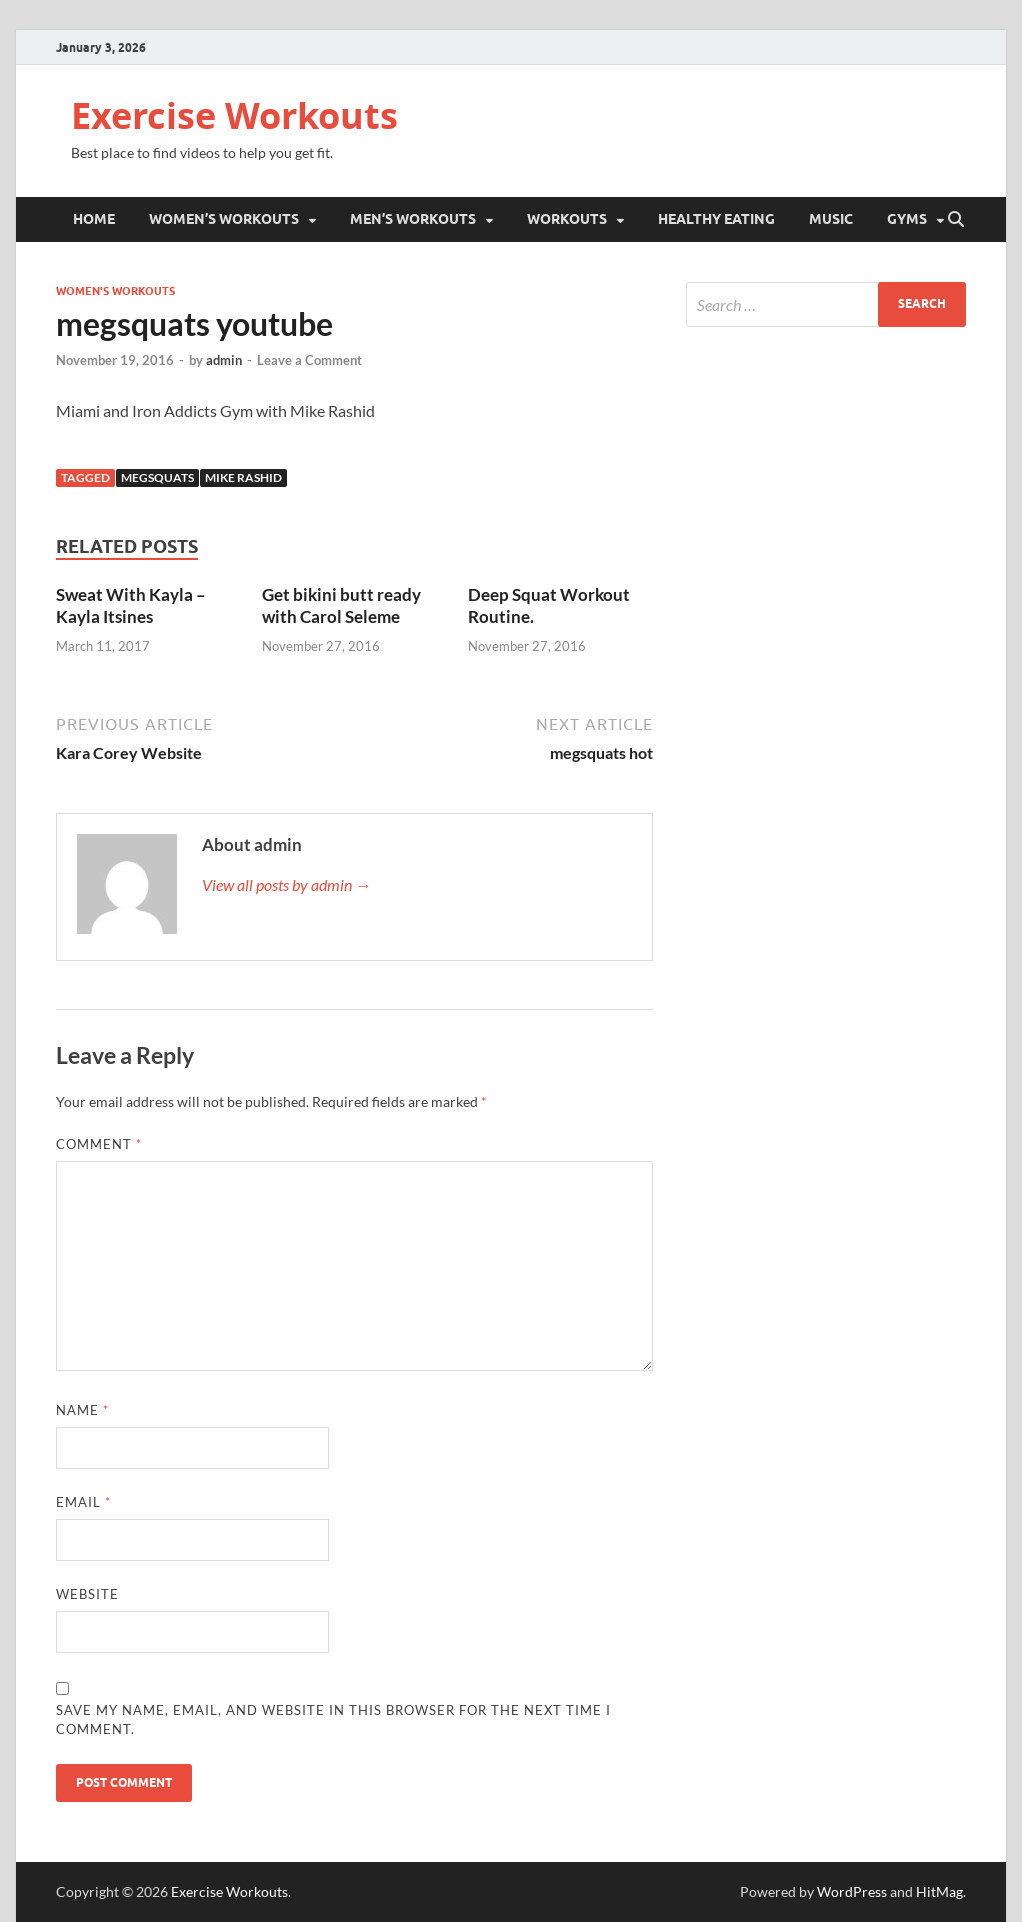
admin (224, 360)
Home (94, 219)
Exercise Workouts (234, 115)
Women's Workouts (115, 291)
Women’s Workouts (224, 219)
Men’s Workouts (413, 219)
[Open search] (956, 220)
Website (87, 1594)
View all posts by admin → (286, 884)
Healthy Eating (716, 219)
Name (82, 1410)
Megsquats (157, 477)
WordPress (852, 1891)
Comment (99, 1144)
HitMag (939, 1891)
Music (831, 219)
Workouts (567, 219)
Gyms (907, 219)
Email (83, 1502)
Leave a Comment (309, 360)
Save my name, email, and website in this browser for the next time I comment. (333, 1720)
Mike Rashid (243, 477)
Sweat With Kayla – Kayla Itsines (131, 605)
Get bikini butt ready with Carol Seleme (341, 605)
